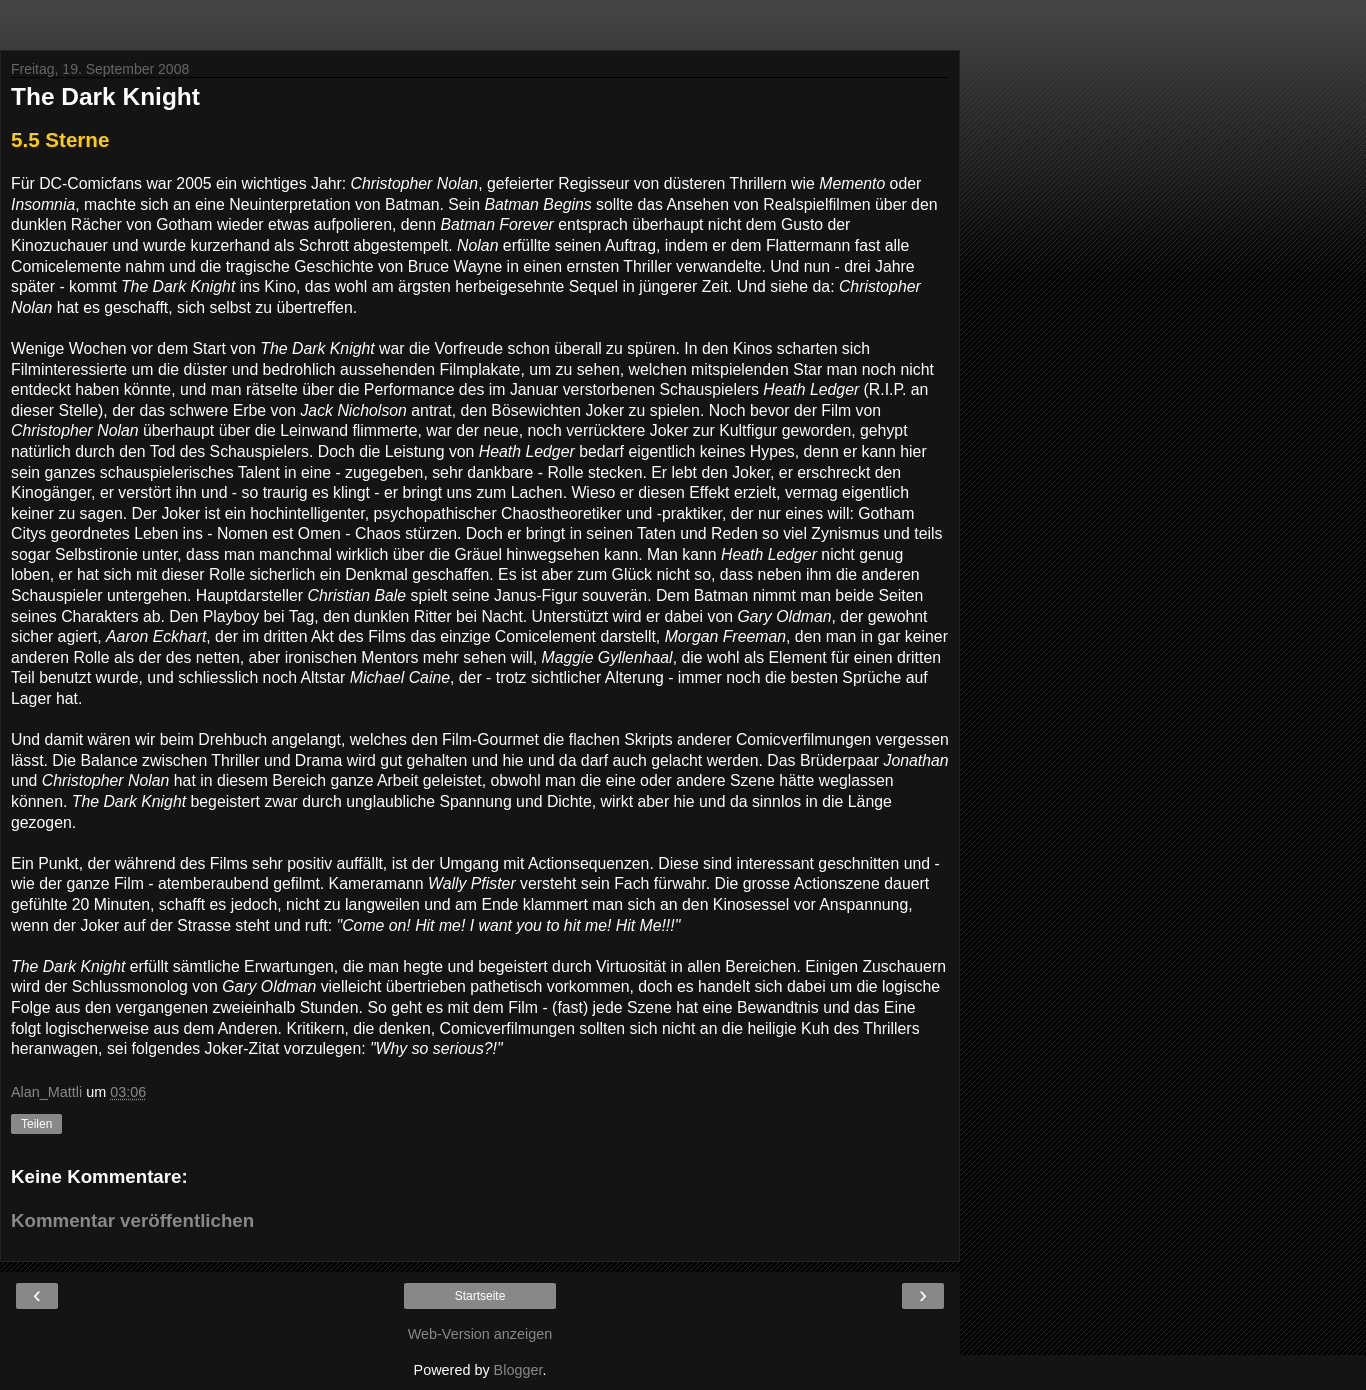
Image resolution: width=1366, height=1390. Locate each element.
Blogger (518, 1370)
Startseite (480, 1296)
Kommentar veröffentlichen (132, 1220)
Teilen (36, 1124)
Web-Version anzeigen (480, 1334)
